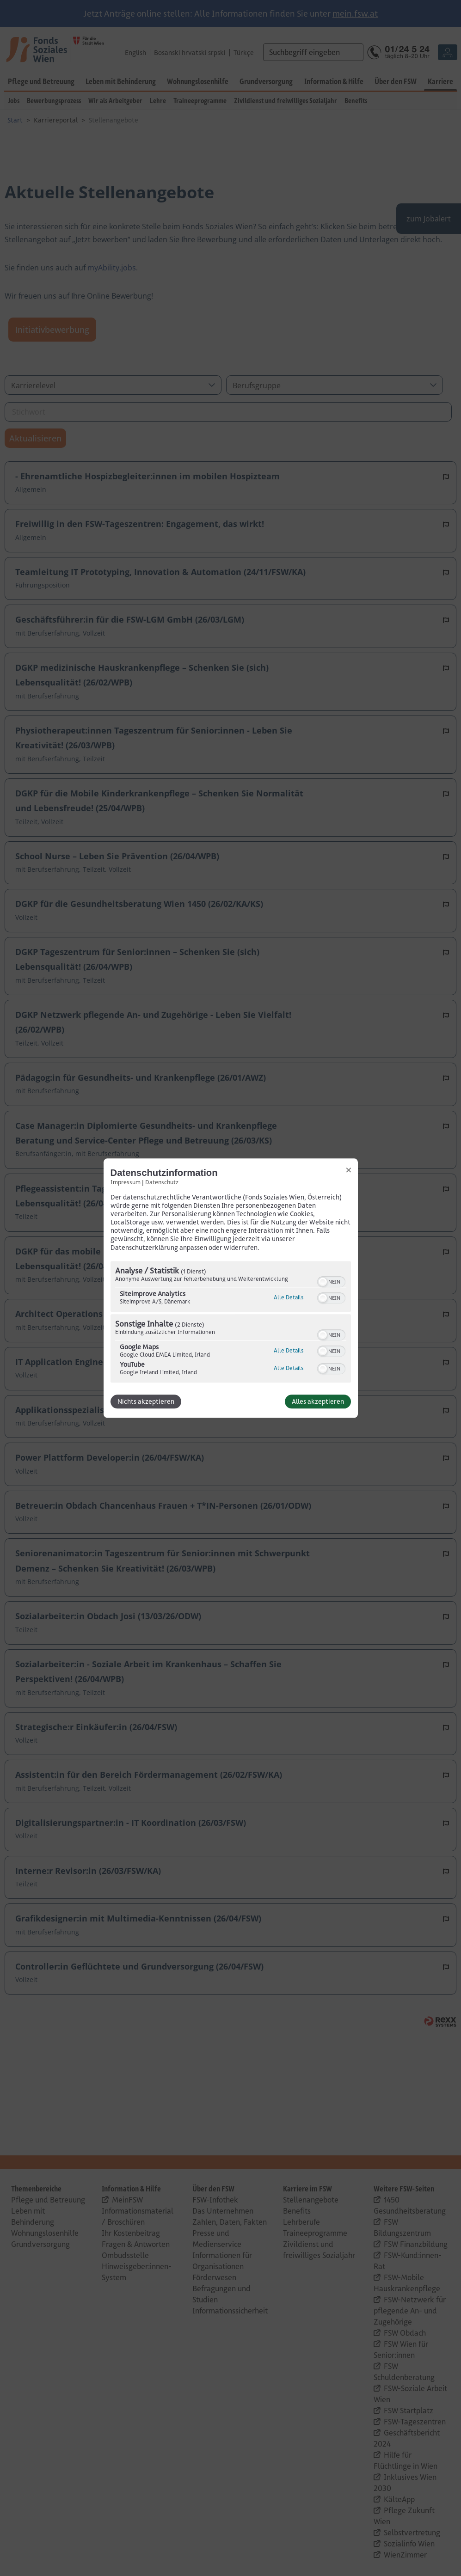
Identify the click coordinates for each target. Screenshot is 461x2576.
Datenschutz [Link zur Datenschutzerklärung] (161, 1182)
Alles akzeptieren (318, 1401)
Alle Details (288, 1297)
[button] (323, 1282)
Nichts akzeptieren (145, 1401)
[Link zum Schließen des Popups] (348, 1170)
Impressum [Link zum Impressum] (126, 1182)
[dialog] (231, 1288)
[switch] (331, 1280)
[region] (231, 1323)
